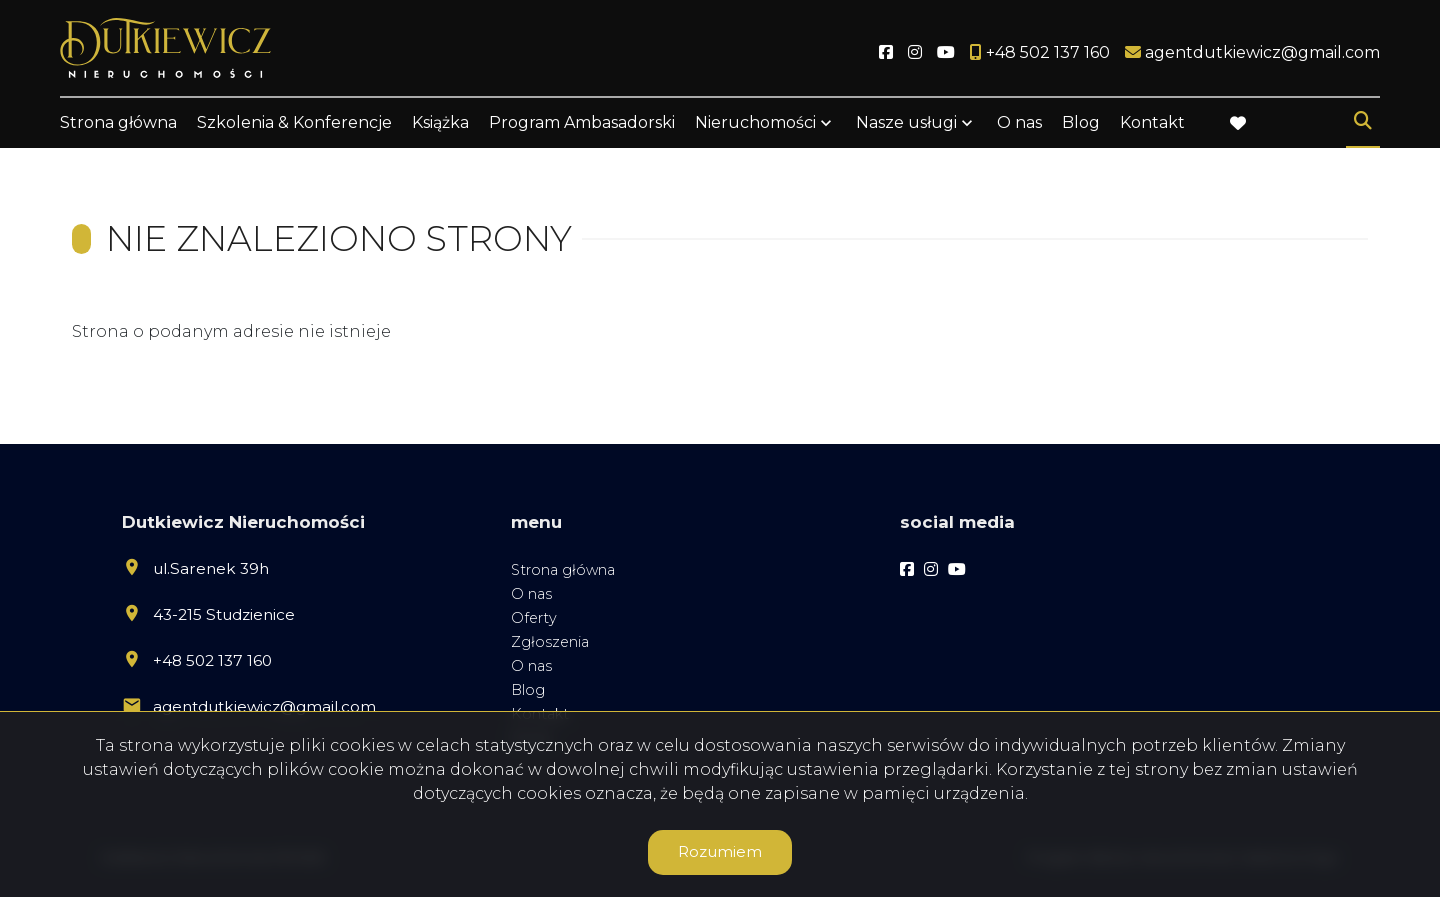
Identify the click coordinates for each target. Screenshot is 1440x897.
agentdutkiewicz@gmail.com (264, 706)
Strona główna (118, 122)
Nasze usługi (906, 122)
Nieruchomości (755, 122)
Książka (440, 122)
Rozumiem (720, 851)
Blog (1081, 122)
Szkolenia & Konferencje (294, 122)
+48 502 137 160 (212, 660)
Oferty (534, 618)
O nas (1019, 122)
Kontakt (1152, 122)
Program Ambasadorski (582, 122)
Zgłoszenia (550, 642)
